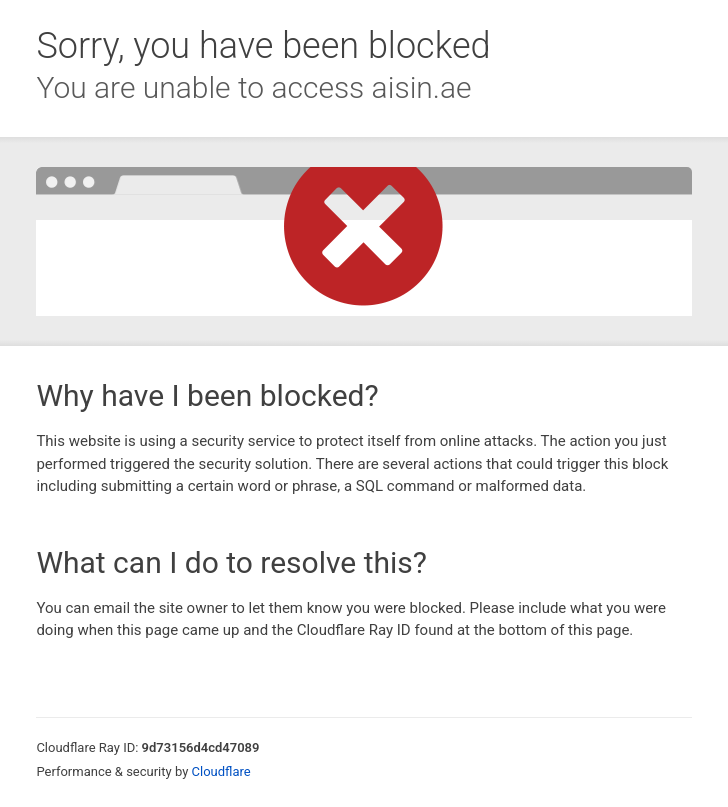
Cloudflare (221, 771)
